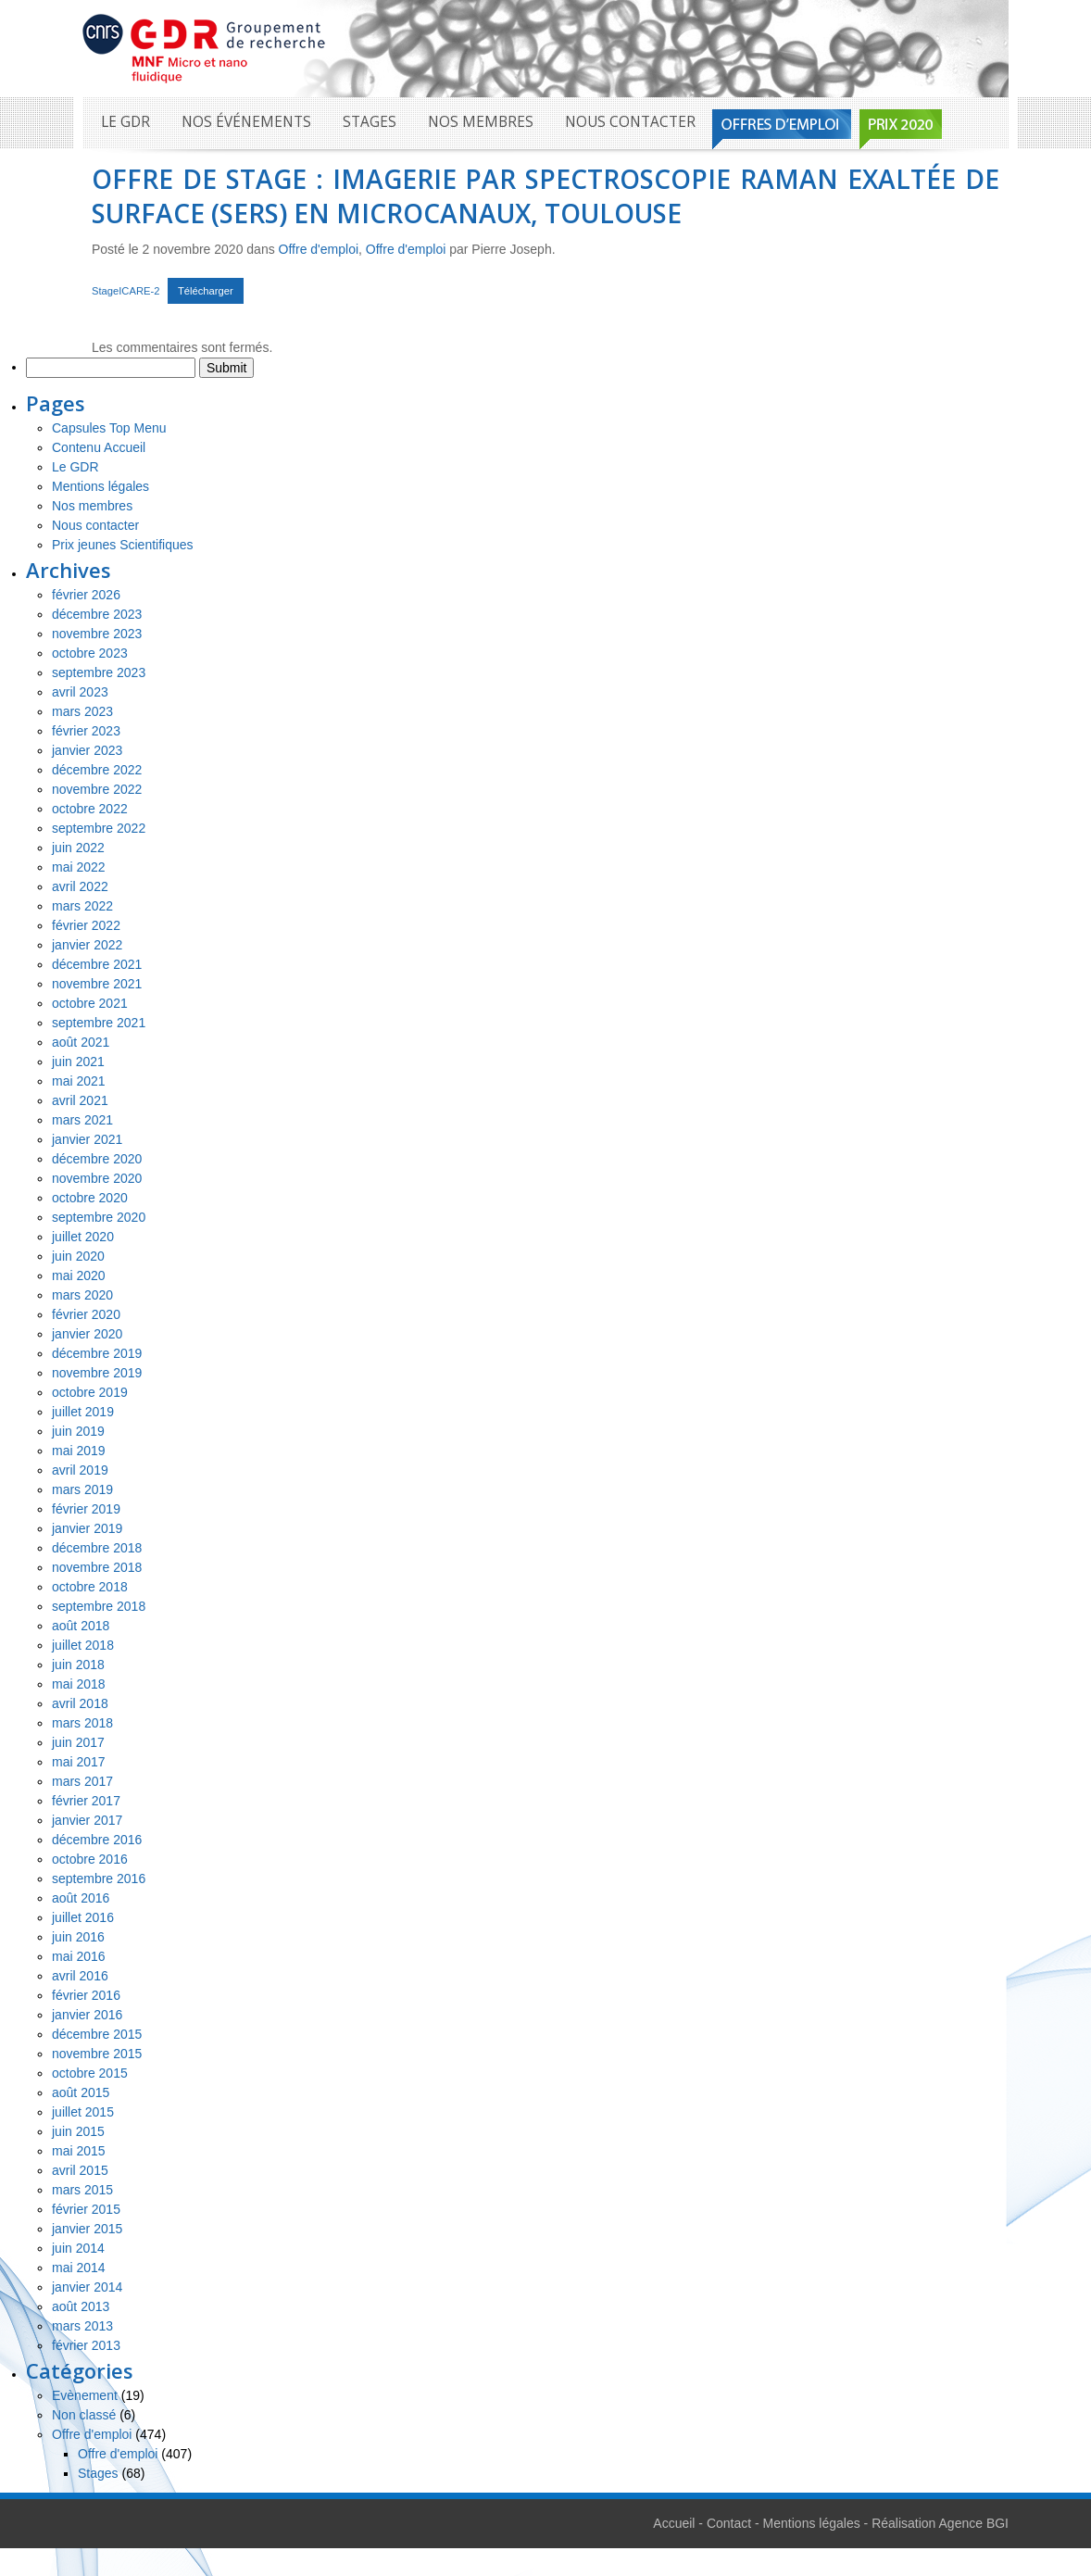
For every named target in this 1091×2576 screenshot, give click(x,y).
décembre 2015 (97, 2034)
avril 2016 (80, 1975)
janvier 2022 (87, 944)
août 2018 (80, 1625)
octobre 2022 (90, 808)
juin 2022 (78, 847)
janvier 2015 (87, 2228)
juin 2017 (78, 1742)
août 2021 (80, 1042)
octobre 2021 (90, 1003)
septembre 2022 (98, 828)
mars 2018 (82, 1722)
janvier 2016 (87, 2014)
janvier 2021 (87, 1139)
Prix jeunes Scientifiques (123, 544)
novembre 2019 (97, 1372)
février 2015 (86, 2209)
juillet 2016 (83, 1917)
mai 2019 (79, 1450)
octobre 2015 (90, 2073)
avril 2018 (80, 1703)
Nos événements (246, 122)
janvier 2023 (87, 750)
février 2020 (86, 1314)
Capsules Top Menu (109, 428)
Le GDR (125, 122)
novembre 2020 (97, 1178)
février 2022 (86, 925)
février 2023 (86, 730)
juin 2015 (78, 2131)
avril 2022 (80, 886)
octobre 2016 (90, 1859)
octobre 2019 (90, 1392)
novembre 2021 (97, 983)
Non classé (84, 2414)
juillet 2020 (83, 1236)
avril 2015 (80, 2170)
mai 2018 (79, 1684)
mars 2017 (82, 1781)
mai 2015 (79, 2150)
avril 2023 (80, 692)
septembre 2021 (98, 1022)
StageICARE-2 (125, 290)
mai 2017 (79, 1761)
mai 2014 (79, 2267)
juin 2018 (78, 1664)
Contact (729, 2523)
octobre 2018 (90, 1586)
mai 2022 (79, 867)
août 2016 (80, 1898)
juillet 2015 (83, 2112)
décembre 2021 (97, 964)
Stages (369, 122)
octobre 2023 (90, 653)
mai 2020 (79, 1275)
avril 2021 (80, 1100)
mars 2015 (82, 2189)
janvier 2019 (87, 1528)
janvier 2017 (87, 1820)
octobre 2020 (90, 1197)
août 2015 (80, 2092)
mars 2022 (82, 905)
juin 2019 (78, 1431)
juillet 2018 (83, 1645)
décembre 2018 (97, 1547)
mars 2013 (82, 2325)
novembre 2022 (97, 789)
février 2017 (86, 1800)
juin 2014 (78, 2248)
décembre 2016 (97, 1839)
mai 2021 (79, 1081)
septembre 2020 (98, 1217)
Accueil (674, 2523)
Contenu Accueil (98, 447)
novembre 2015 (97, 2053)
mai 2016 (79, 1956)
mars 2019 (82, 1489)
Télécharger (205, 290)
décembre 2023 (97, 614)
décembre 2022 (97, 769)
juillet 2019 (83, 1411)
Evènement (85, 2395)
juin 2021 (78, 1061)
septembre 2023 (98, 672)
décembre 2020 (97, 1158)
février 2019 (86, 1509)
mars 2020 (82, 1295)
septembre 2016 (98, 1878)
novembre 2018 (97, 1567)
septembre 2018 (98, 1606)
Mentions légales (100, 486)
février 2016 (86, 1995)
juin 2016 (78, 1936)
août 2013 (80, 2306)
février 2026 (86, 594)
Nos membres (480, 122)
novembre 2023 (97, 633)
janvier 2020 (87, 1333)
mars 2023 (82, 711)
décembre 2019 (97, 1353)
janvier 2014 (87, 2287)
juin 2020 (78, 1256)
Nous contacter (630, 122)
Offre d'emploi (318, 249)
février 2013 (86, 2345)
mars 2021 (82, 1119)
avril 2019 (80, 1470)
